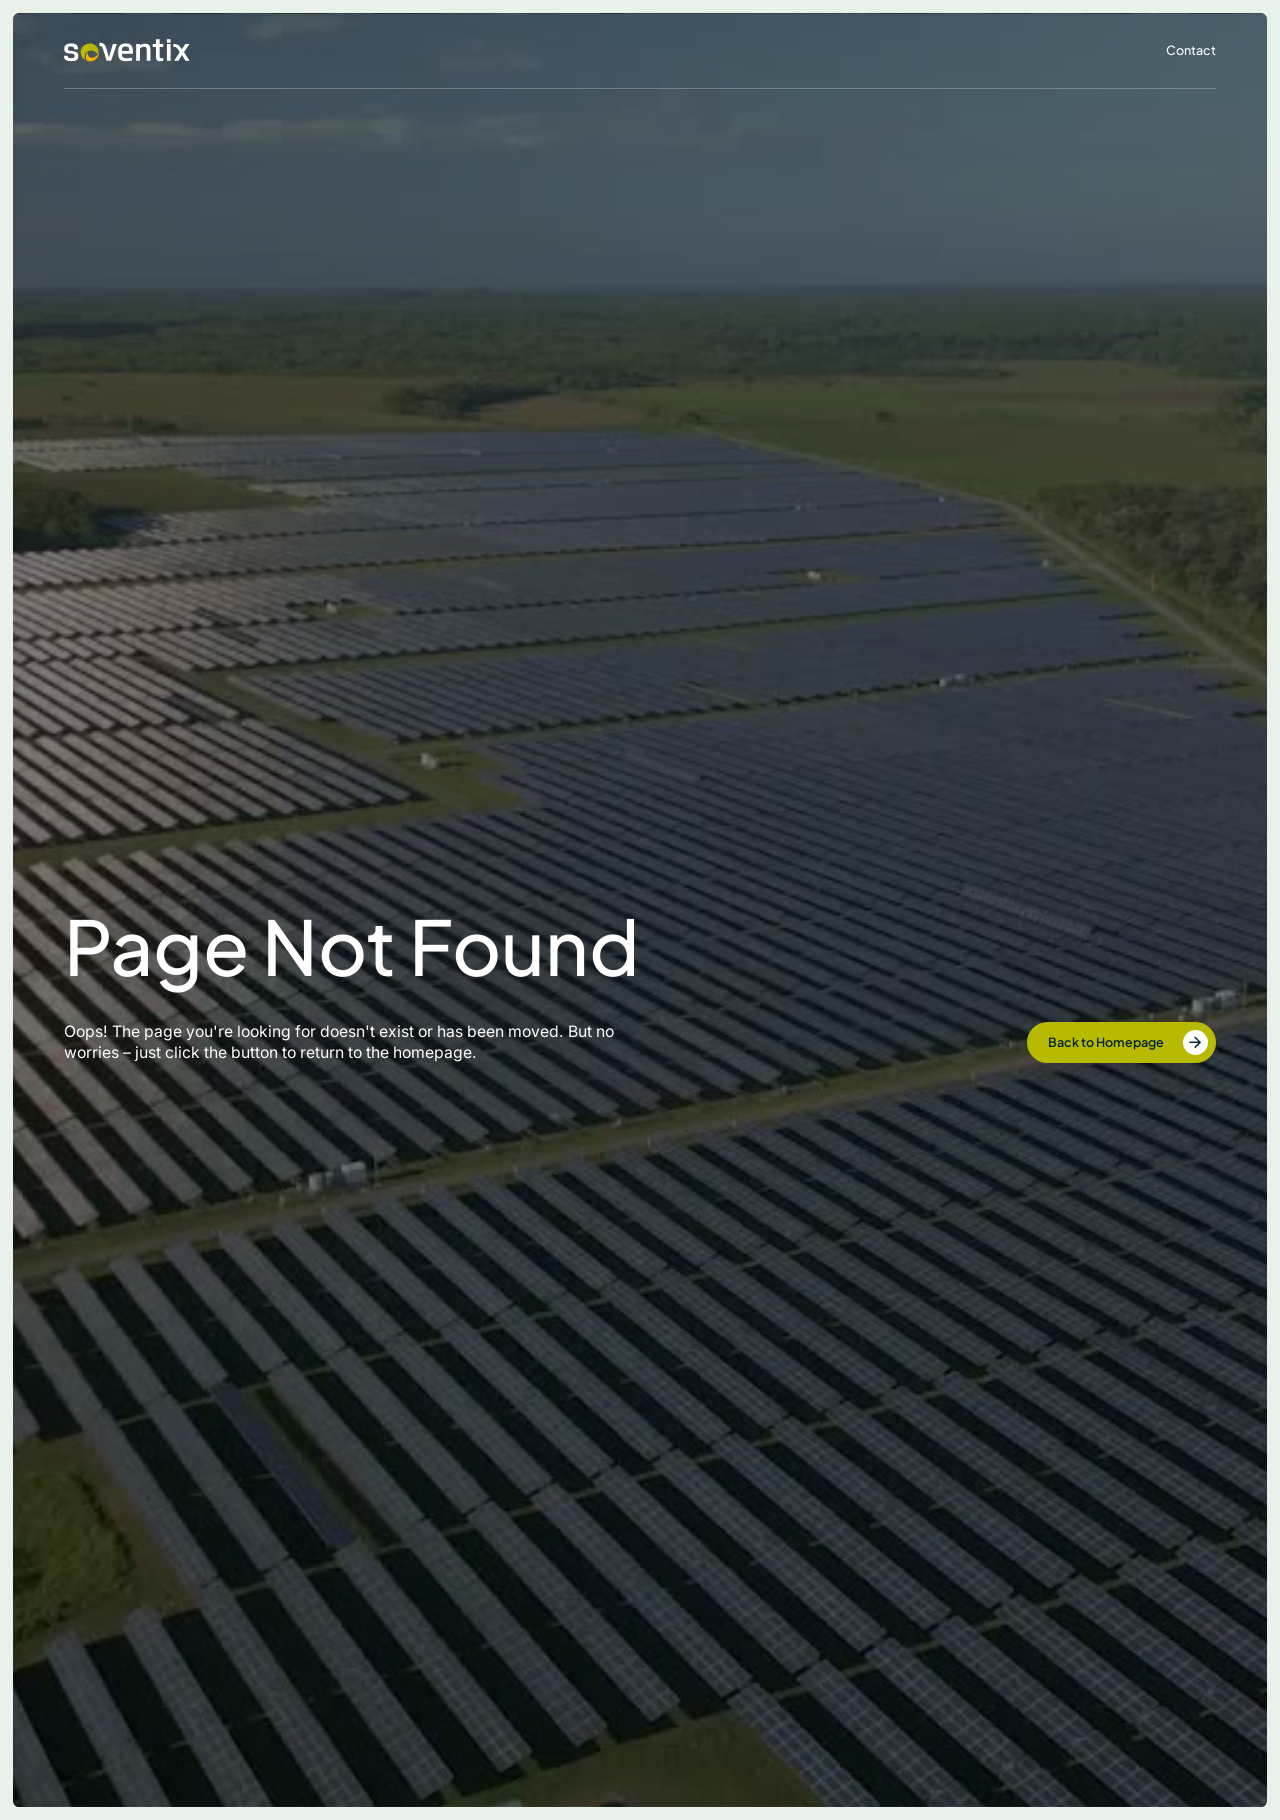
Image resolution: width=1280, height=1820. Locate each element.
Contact (1191, 50)
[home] (127, 50)
